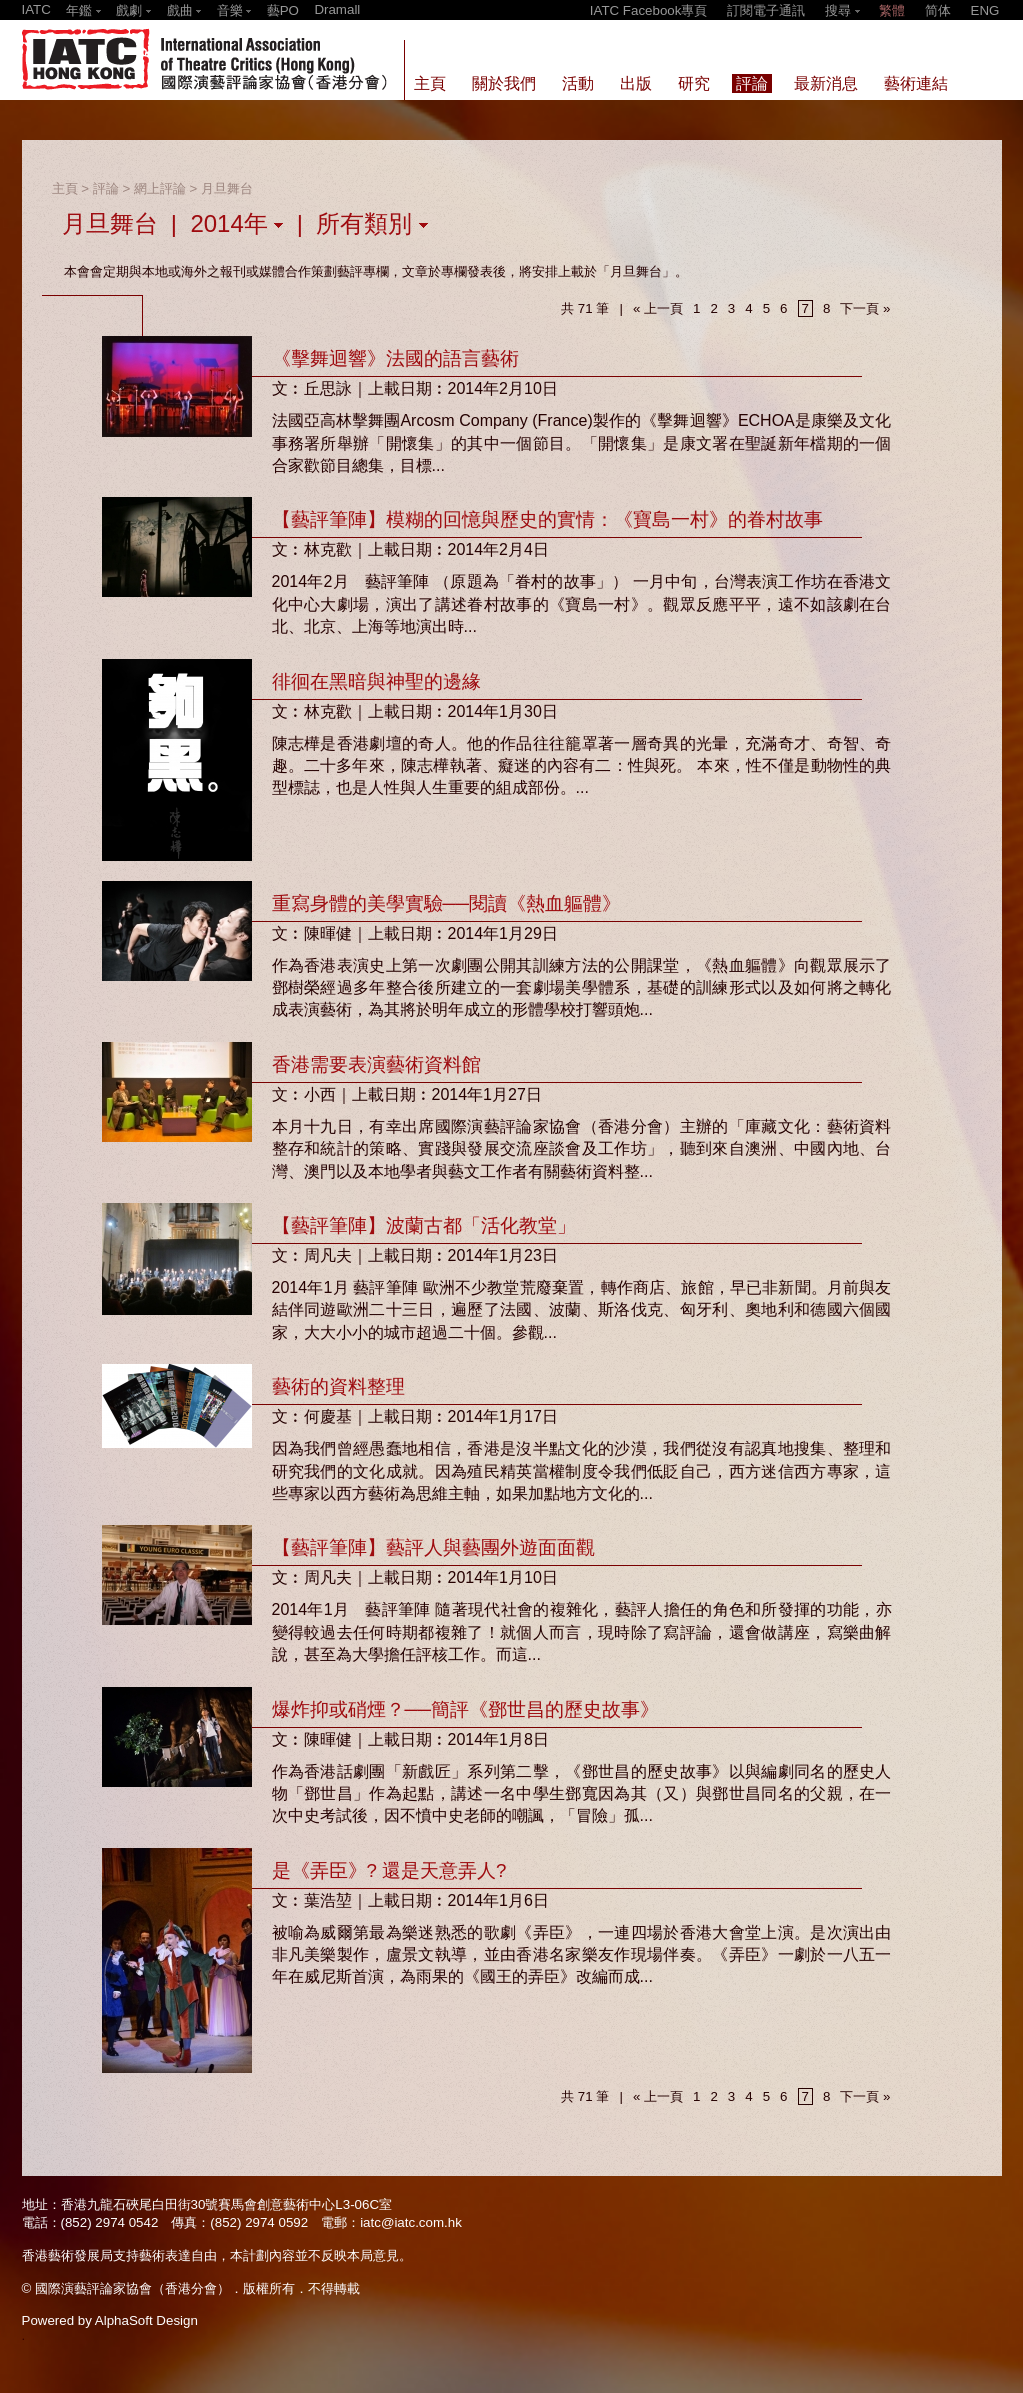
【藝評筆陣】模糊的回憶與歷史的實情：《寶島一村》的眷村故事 (547, 519)
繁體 (892, 10)
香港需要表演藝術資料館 (376, 1064)
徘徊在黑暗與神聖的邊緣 (376, 681)
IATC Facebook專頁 (649, 10)
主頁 (65, 188)
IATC (36, 9)
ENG (985, 10)
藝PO (283, 10)
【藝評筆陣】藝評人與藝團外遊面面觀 (433, 1547)
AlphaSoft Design (146, 2320)
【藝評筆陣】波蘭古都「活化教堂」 (424, 1225)
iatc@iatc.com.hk (411, 2222)
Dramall (337, 9)
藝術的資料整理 (338, 1386)
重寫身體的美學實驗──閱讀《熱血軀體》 (446, 903)
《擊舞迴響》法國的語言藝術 (395, 358)
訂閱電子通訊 (766, 10)
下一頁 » (865, 308)
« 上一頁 (658, 308)
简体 (938, 10)
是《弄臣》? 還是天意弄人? (389, 1870)
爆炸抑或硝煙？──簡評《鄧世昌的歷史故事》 (465, 1709)
